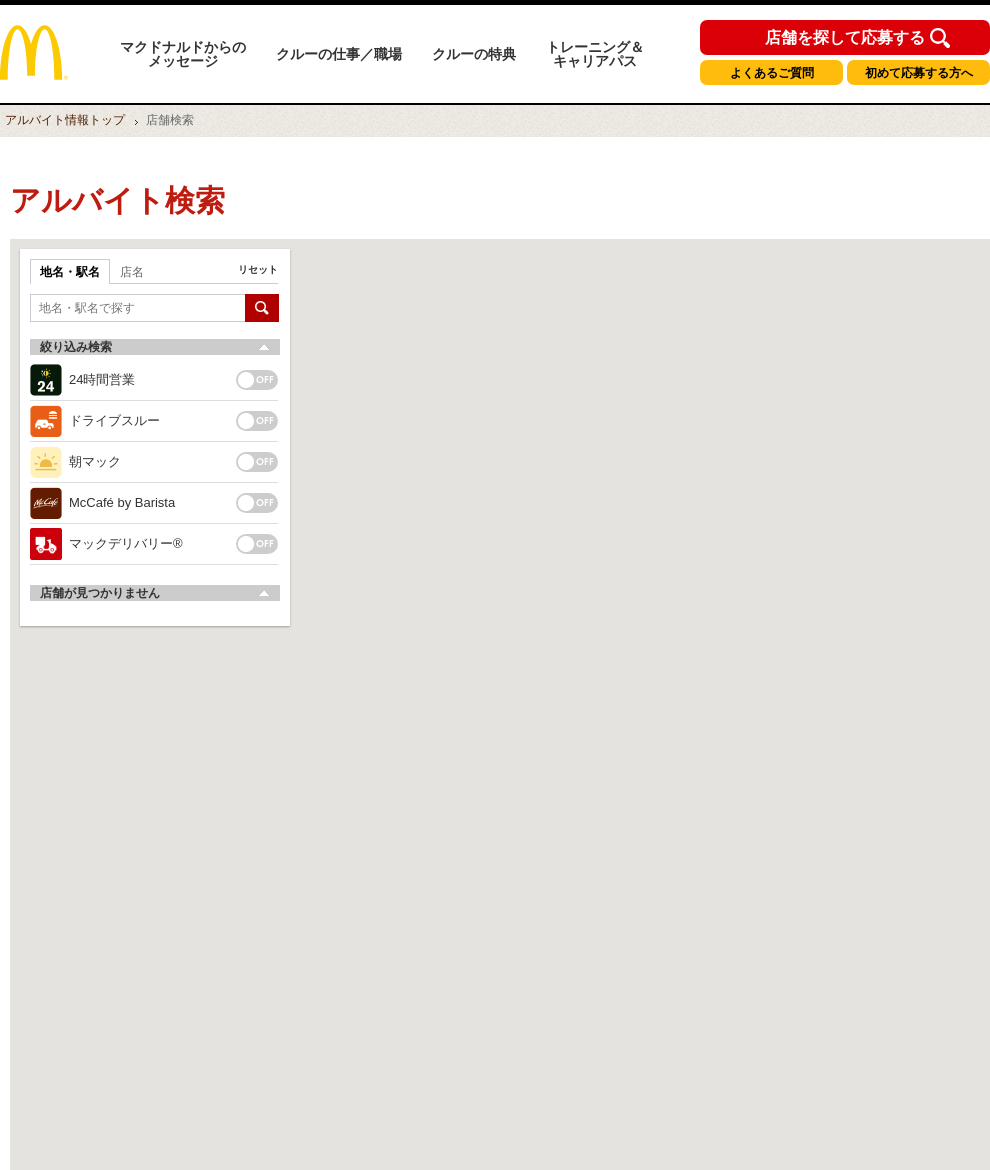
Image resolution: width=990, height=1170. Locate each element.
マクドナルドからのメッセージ (183, 54)
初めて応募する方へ (919, 73)
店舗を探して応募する (845, 38)
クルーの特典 (474, 54)
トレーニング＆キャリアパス (595, 54)
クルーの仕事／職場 (339, 54)
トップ (65, 120)
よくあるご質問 (772, 73)
